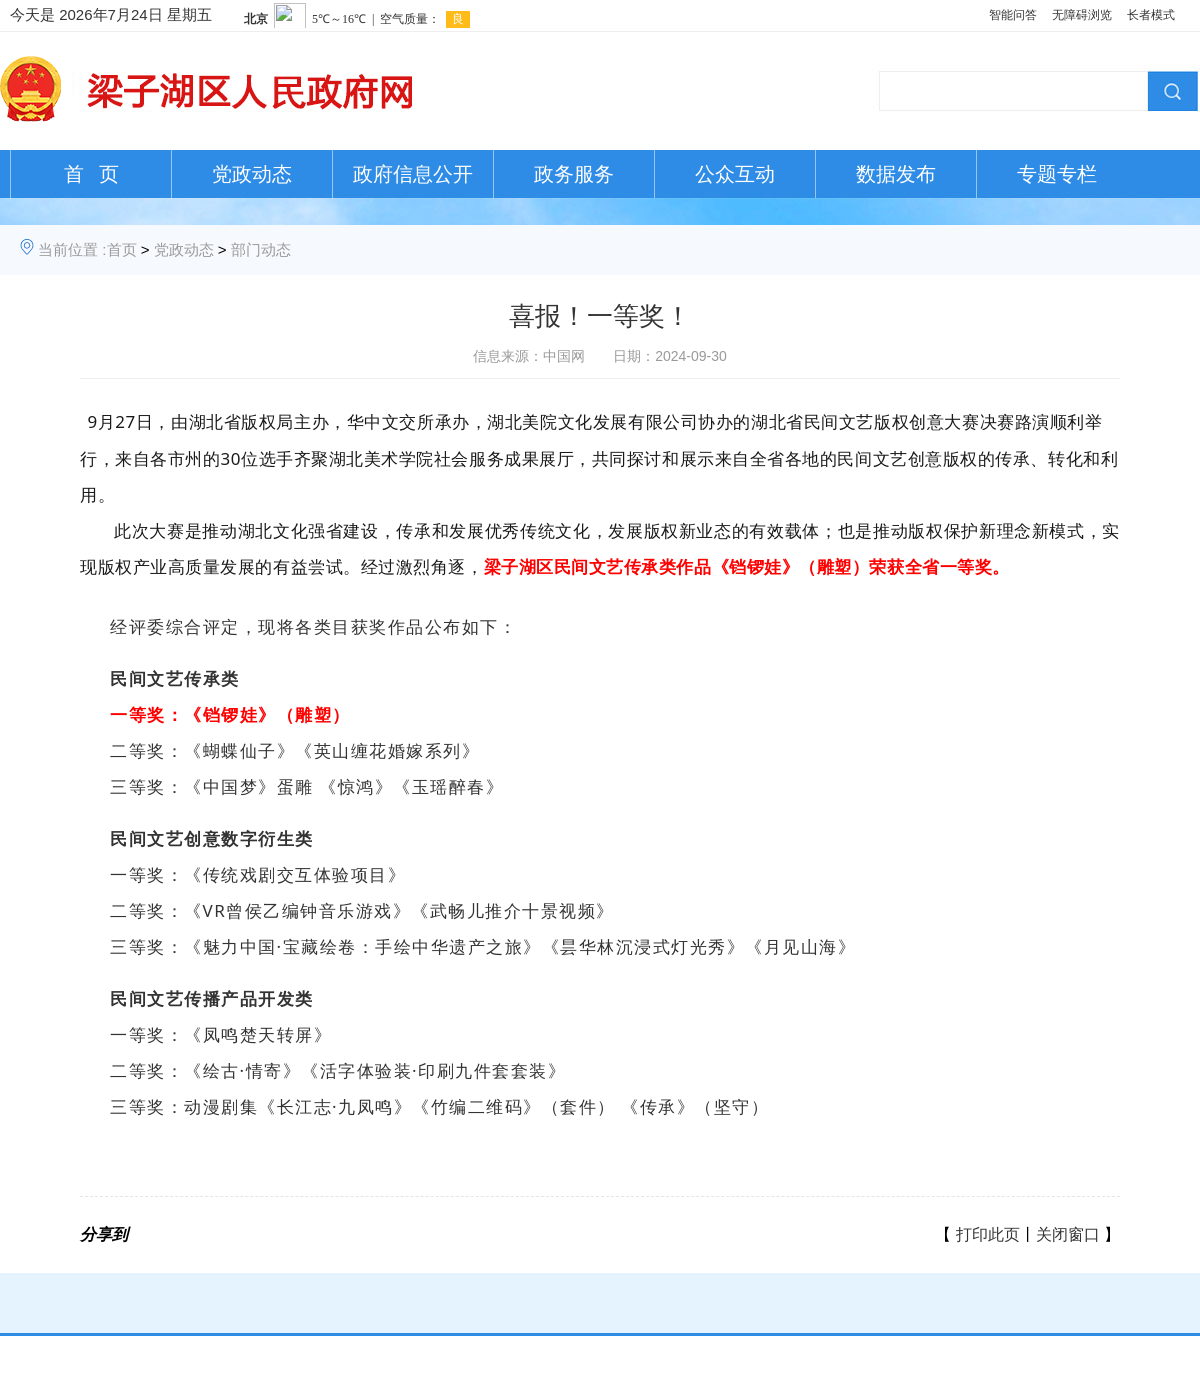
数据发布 (896, 174)
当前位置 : (72, 249)
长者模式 (1151, 15)
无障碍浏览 (1082, 15)
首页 (122, 249)
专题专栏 (1057, 174)
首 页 (91, 174)
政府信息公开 (413, 174)
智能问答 (1013, 15)
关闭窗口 (1068, 1234)
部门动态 (261, 249)
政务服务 (574, 174)
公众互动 (735, 174)
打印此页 (988, 1234)
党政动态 (252, 174)
